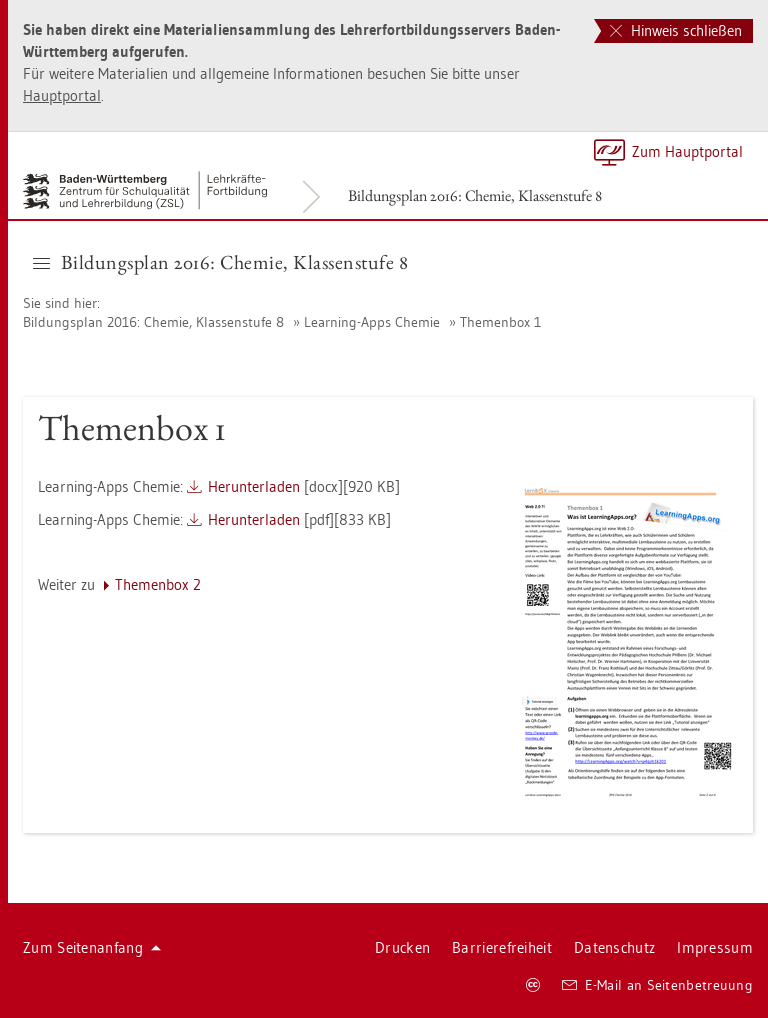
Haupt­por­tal (62, 95)
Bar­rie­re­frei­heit (502, 947)
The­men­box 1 (500, 322)
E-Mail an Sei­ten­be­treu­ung (657, 985)
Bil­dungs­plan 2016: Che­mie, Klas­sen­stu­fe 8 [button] (220, 262)
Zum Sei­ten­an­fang (92, 947)
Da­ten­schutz (614, 947)
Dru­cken (402, 947)
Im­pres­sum (715, 947)
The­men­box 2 (158, 584)
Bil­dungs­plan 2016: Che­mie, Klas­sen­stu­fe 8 (475, 195)
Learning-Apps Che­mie (372, 322)
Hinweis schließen (676, 30)
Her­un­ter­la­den (254, 486)
